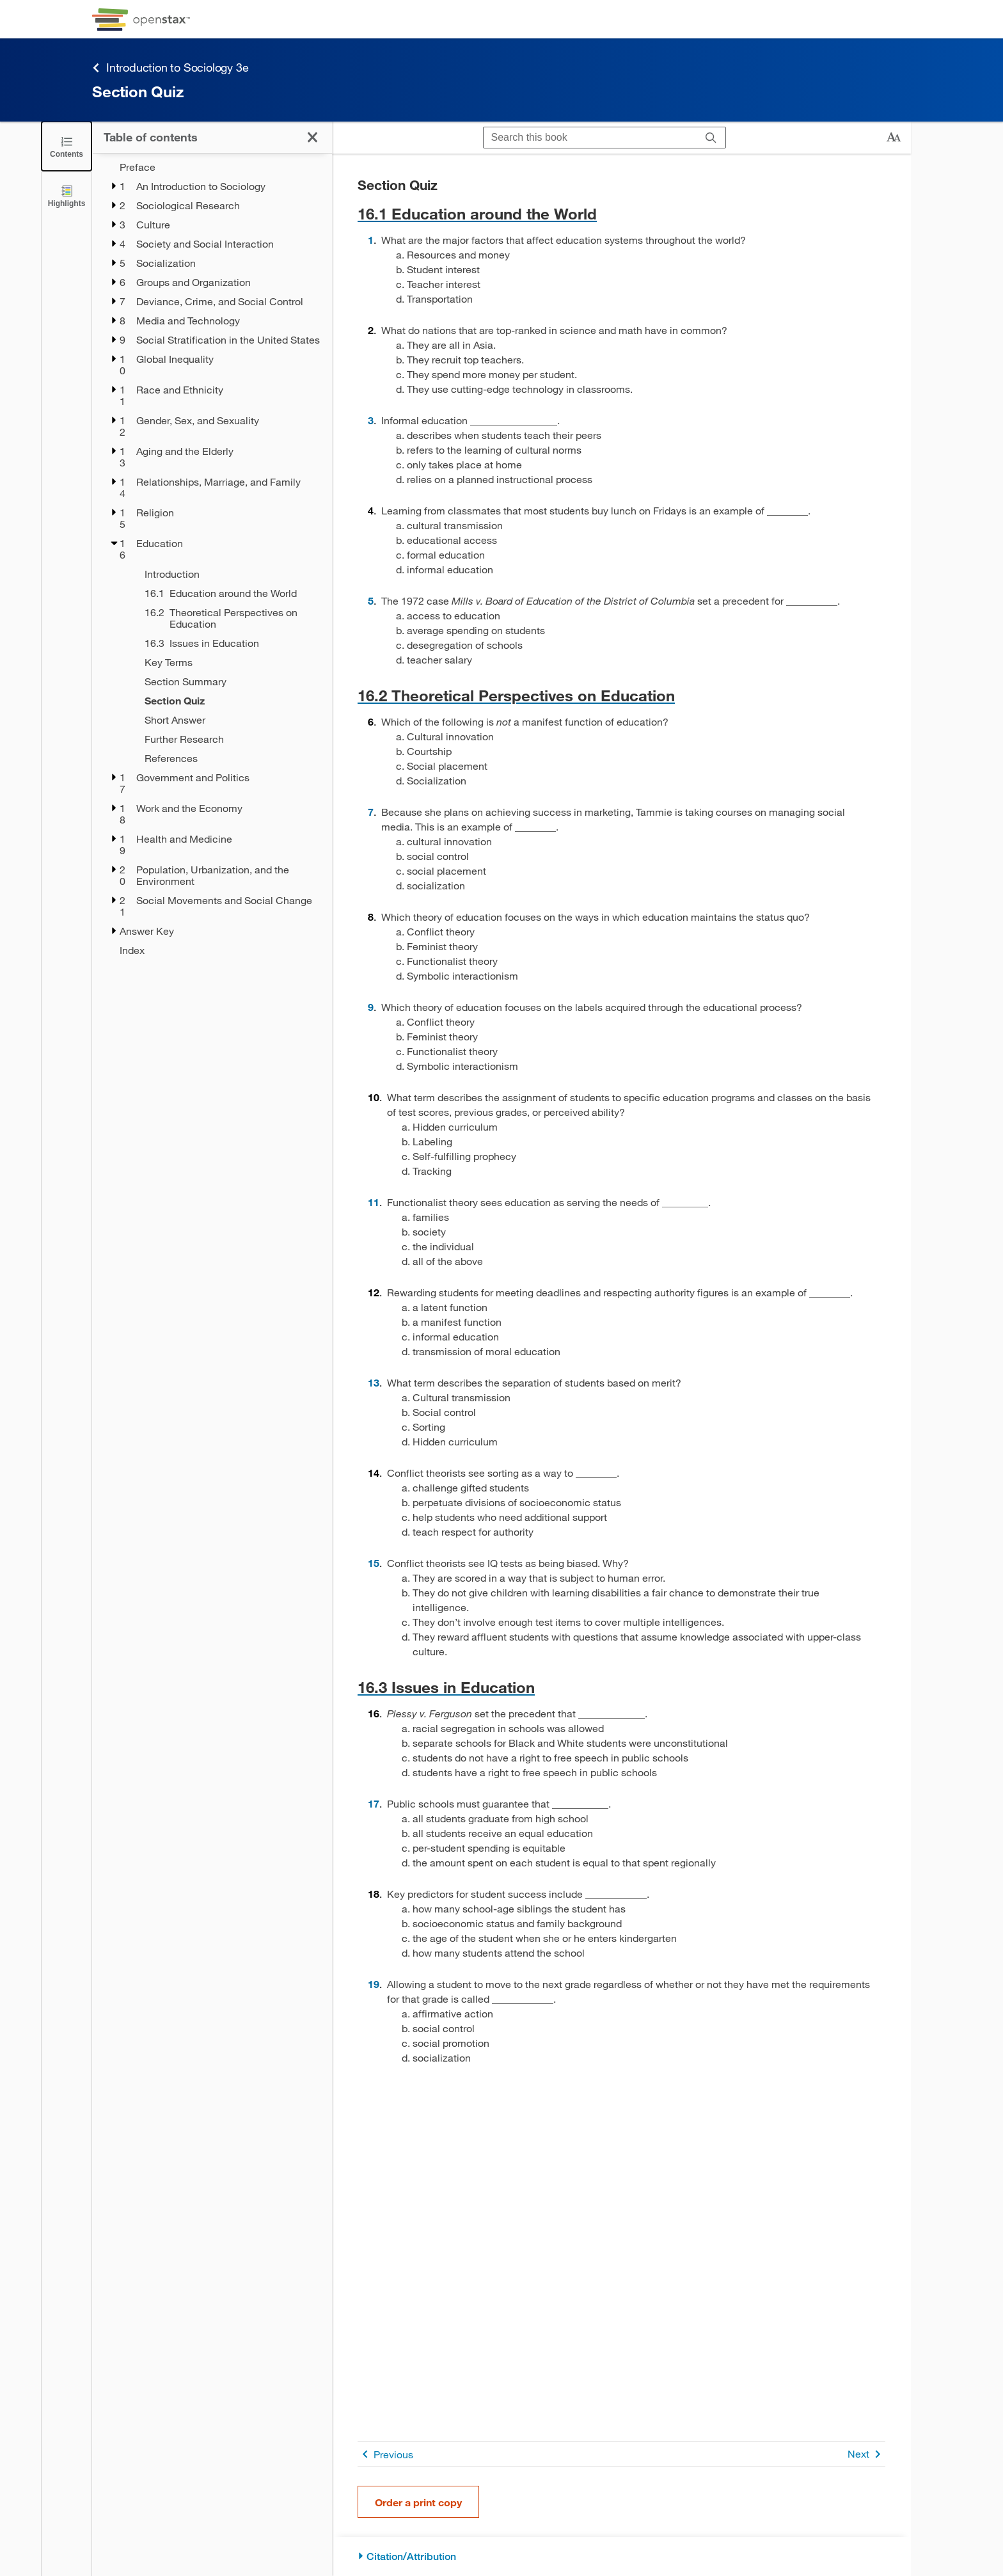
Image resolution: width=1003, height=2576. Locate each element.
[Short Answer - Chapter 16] (230, 720)
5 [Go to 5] (371, 600)
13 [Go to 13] (373, 1382)
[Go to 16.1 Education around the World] (621, 213)
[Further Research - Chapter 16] (230, 739)
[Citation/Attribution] (621, 2556)
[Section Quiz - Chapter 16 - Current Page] (230, 700)
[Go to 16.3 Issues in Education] (621, 1687)
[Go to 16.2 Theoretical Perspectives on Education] (621, 695)
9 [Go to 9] (371, 1007)
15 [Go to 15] (373, 1563)
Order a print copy (418, 2502)
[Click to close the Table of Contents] (66, 146)
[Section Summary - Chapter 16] (230, 681)
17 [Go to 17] (373, 1803)
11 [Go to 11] (373, 1202)
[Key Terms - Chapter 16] (230, 662)
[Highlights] (66, 195)
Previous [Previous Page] (385, 2454)
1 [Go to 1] (371, 240)
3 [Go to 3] (371, 420)
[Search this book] (590, 137)
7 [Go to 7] (371, 812)
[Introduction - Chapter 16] (230, 574)
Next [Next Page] (866, 2454)
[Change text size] (893, 138)
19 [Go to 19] (373, 1984)
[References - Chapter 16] (230, 758)
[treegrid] (212, 558)
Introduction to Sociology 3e (170, 68)
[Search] (711, 137)
